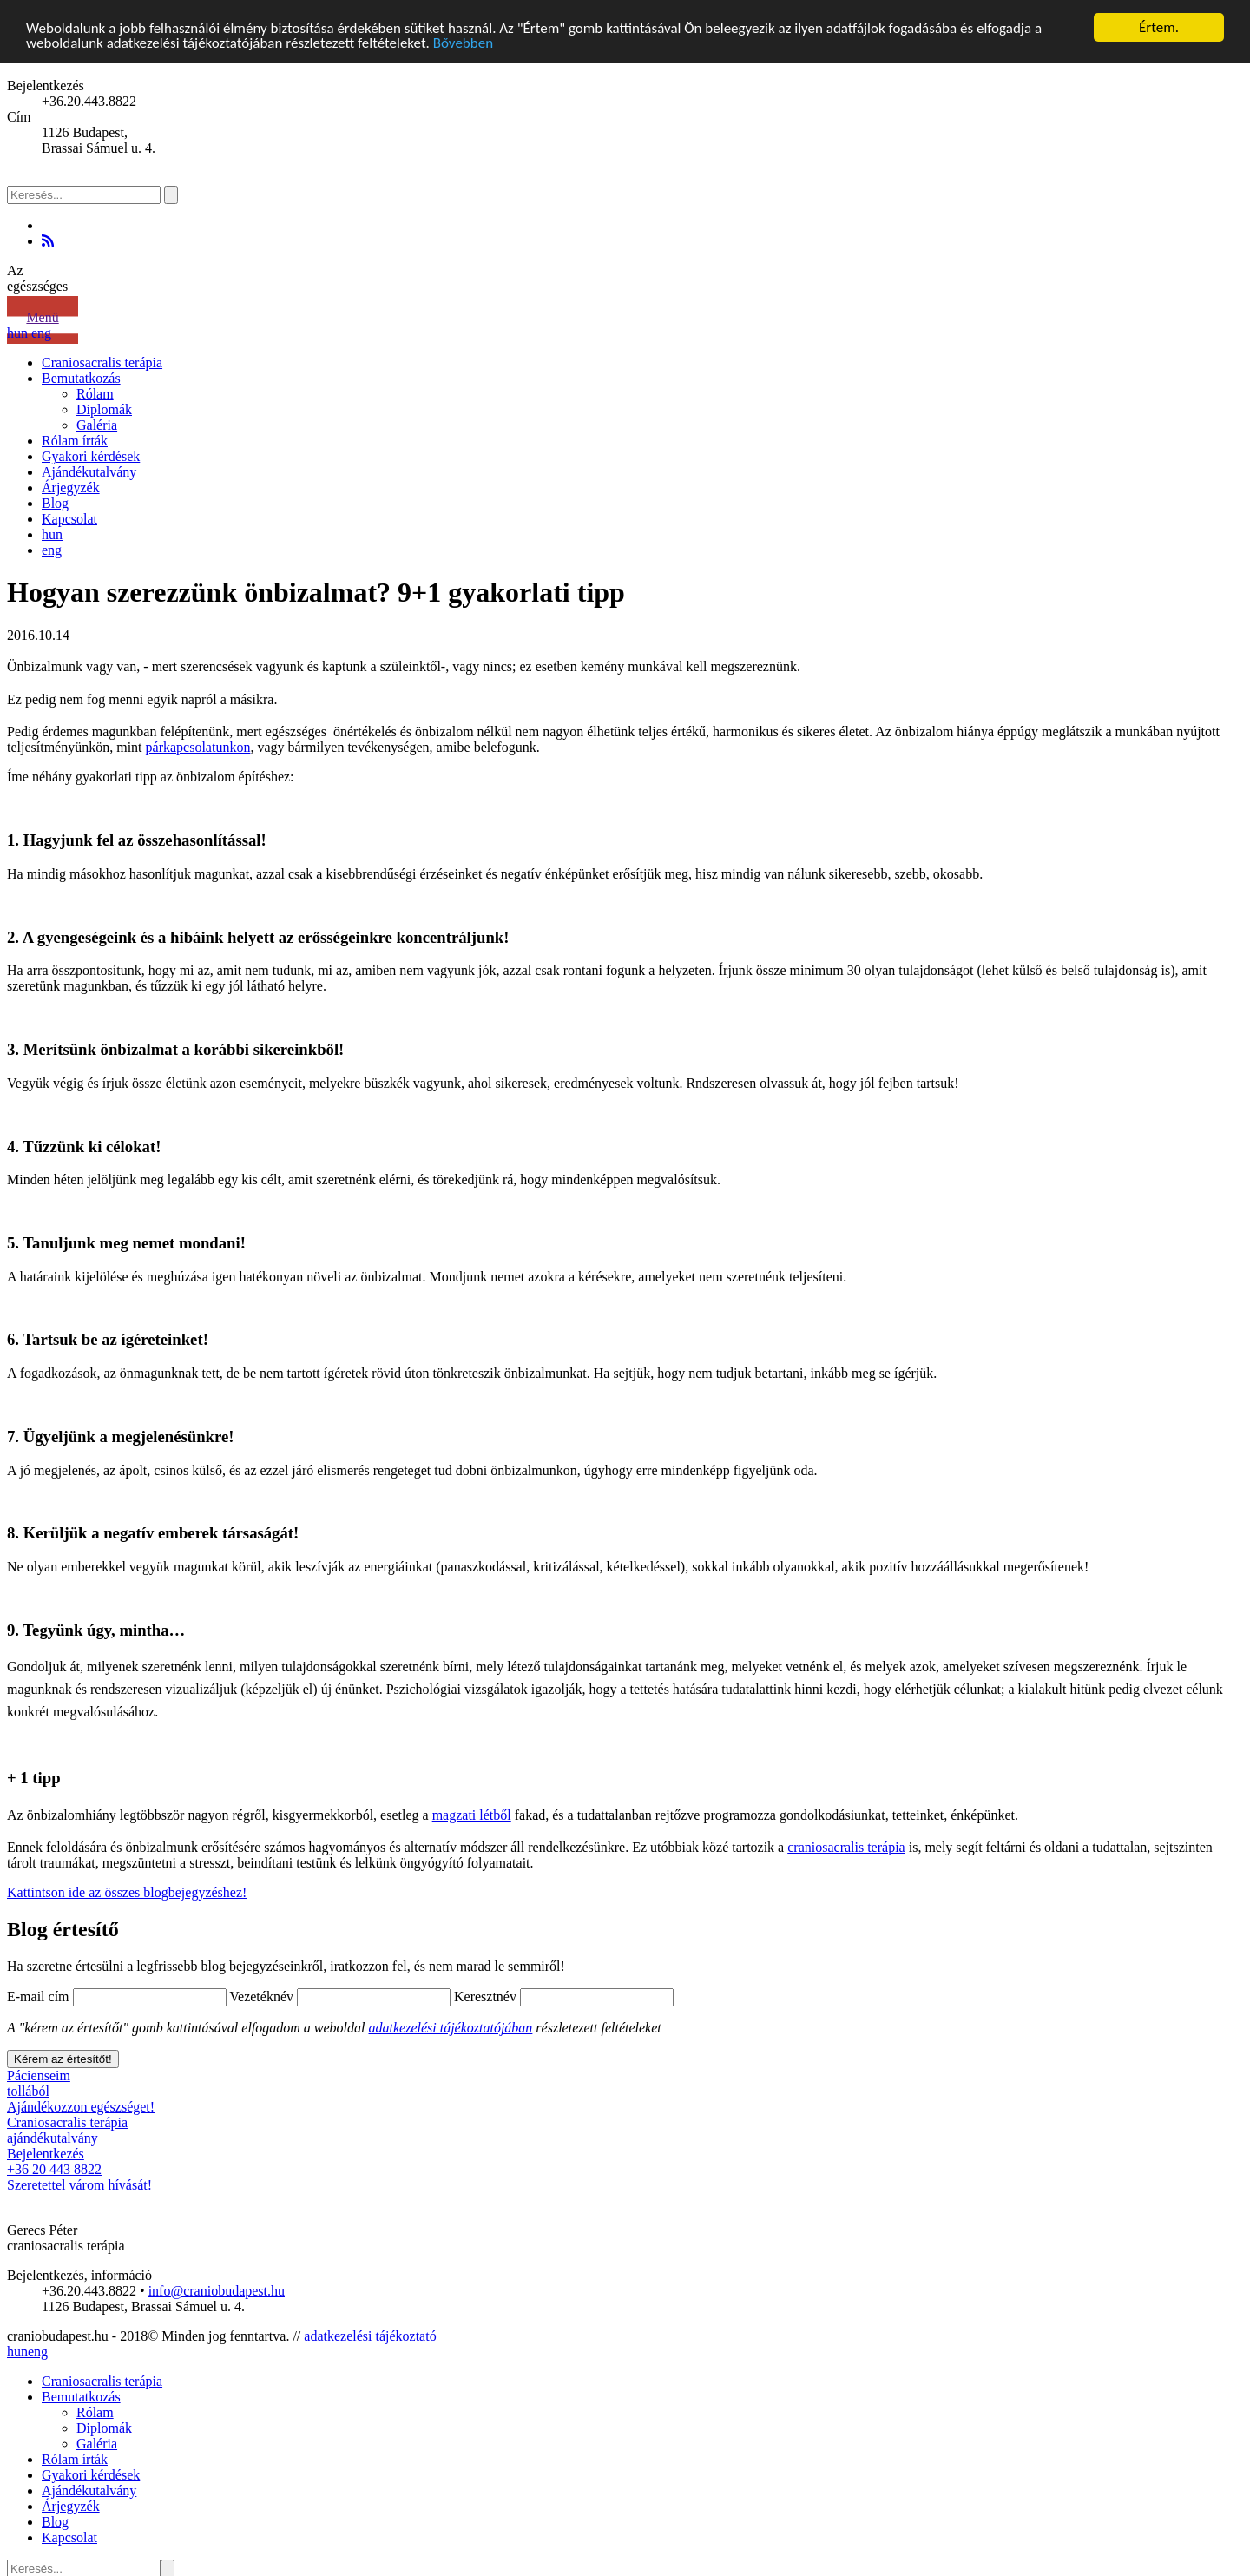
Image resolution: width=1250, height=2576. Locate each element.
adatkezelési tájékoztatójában (451, 2027)
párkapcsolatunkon (198, 747)
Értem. (1159, 27)
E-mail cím (38, 1996)
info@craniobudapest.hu (216, 2290)
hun (17, 333)
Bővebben (463, 43)
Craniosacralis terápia (102, 362)
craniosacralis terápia (846, 1847)
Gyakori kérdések (91, 456)
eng (41, 333)
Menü (42, 317)
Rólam (95, 393)
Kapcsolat (69, 518)
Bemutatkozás (81, 378)
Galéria (96, 425)
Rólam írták (75, 440)
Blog (55, 503)
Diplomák (104, 409)
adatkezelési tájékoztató (370, 2336)
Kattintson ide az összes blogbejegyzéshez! (127, 1892)
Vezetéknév (261, 1996)
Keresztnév (485, 1996)
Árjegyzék (71, 487)
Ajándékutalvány (89, 471)
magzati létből (471, 1815)
